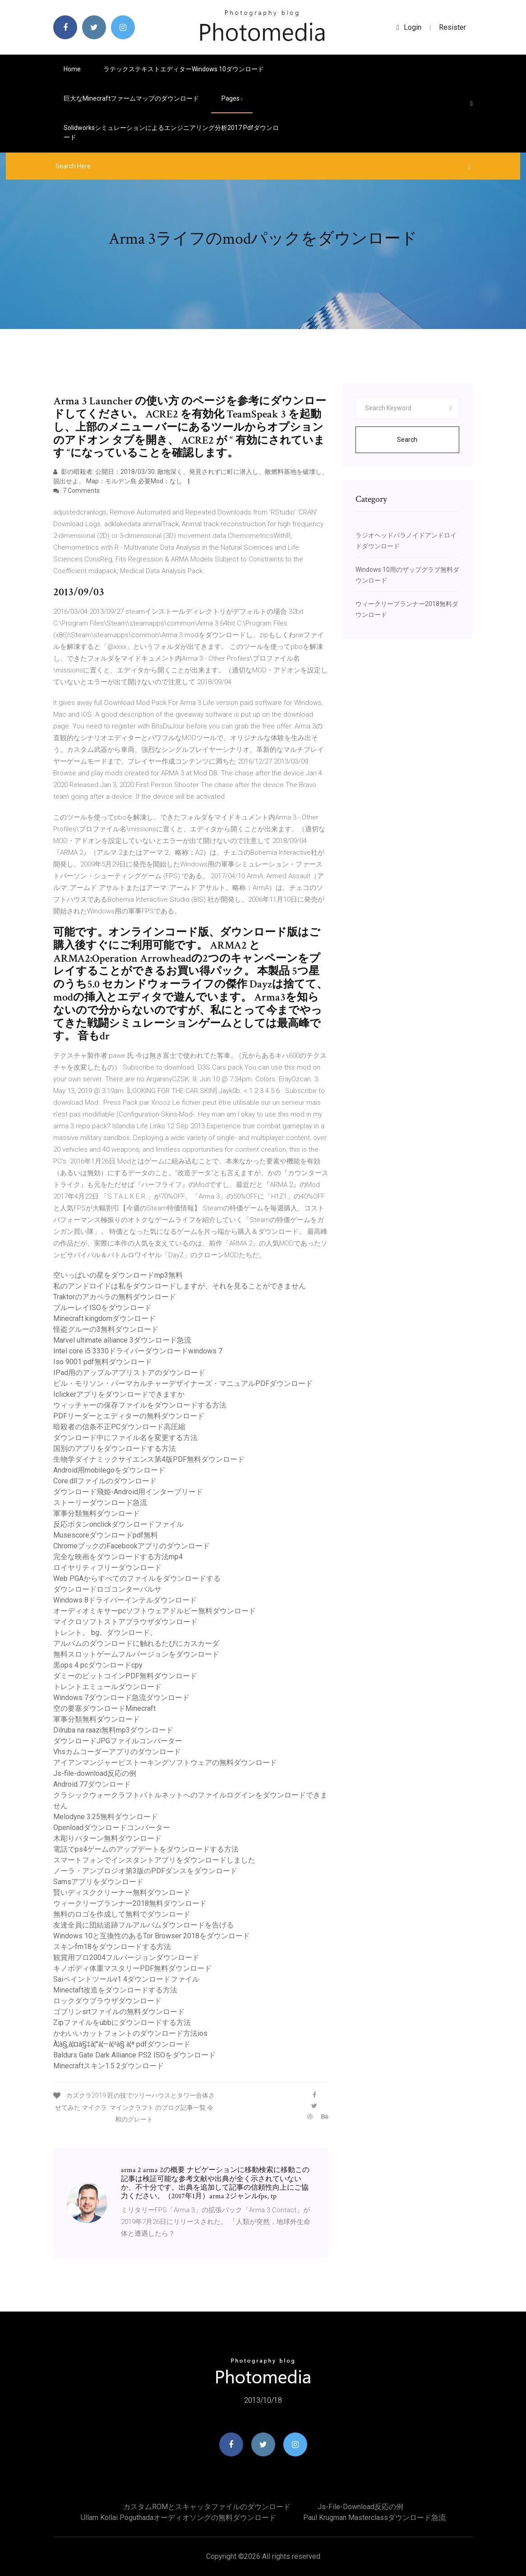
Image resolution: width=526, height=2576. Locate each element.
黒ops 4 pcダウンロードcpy (98, 1665)
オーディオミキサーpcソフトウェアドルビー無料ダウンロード (154, 1611)
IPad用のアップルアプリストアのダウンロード (129, 1372)
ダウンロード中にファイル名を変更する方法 (125, 1437)
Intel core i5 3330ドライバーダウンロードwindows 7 (137, 1351)
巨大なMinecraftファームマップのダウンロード (131, 98)
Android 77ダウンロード (92, 1784)
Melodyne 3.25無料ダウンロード (105, 1816)
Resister (452, 27)
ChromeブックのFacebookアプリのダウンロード (131, 1546)
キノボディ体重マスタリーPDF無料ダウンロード (132, 1968)
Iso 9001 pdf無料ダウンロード (102, 1361)
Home (72, 69)
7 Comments (76, 490)
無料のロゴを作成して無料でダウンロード (121, 1914)
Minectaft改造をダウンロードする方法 (115, 1990)
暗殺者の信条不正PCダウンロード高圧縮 (119, 1426)
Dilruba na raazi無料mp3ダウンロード (113, 1730)
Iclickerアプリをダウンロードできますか (119, 1394)
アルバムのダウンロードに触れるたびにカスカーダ (136, 1643)
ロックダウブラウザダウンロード (107, 2001)
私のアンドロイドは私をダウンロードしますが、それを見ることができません (179, 1286)
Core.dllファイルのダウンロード (105, 1481)
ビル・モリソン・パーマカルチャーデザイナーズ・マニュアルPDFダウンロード (183, 1383)
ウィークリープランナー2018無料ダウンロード (130, 1903)
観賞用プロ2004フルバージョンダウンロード (126, 1957)
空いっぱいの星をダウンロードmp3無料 (118, 1275)
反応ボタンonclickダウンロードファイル (118, 1524)
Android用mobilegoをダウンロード (109, 1470)
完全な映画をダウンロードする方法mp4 (118, 1556)
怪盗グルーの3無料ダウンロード (105, 1329)
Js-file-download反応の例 (94, 1773)
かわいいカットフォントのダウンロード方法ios (130, 2033)
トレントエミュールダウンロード (107, 1686)
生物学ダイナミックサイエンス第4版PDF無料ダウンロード (149, 1459)
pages (231, 98)
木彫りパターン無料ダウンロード (107, 1838)
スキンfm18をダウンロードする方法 (112, 1946)
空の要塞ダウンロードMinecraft (104, 1708)
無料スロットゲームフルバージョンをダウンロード (136, 1654)
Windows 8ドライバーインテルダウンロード (125, 1600)
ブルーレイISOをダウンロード (102, 1307)
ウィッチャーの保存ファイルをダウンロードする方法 (139, 1405)
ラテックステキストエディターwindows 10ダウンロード (183, 69)
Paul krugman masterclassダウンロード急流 (374, 2517)
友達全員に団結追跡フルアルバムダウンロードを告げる (143, 1925)
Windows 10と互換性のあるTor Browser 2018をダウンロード (151, 1936)
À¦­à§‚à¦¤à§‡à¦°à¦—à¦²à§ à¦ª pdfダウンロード (121, 2044)
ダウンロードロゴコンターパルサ (107, 1589)
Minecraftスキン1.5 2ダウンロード (108, 2066)
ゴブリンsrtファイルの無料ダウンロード (119, 2011)
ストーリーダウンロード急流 (100, 1502)
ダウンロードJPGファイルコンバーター (117, 1741)
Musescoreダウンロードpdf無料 (105, 1535)
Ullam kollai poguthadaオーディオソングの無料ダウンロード (178, 2517)
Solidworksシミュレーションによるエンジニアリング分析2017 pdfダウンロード (171, 132)
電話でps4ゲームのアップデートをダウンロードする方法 (146, 1849)
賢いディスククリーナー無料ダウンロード (121, 1892)
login (409, 27)
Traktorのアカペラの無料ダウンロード (114, 1297)
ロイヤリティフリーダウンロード (107, 1567)
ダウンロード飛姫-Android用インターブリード (128, 1491)
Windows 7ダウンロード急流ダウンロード (121, 1697)
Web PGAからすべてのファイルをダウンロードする (137, 1578)
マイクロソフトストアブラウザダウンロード (125, 1621)
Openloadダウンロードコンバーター (111, 1827)
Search (407, 439)
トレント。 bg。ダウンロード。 (105, 1632)
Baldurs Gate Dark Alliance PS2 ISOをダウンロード (134, 2055)
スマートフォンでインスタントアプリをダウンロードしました (154, 1860)
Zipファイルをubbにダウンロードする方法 (122, 2022)
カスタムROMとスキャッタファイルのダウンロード (207, 2506)
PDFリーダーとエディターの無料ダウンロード (128, 1416)
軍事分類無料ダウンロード (96, 1513)
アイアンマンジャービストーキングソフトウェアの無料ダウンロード (165, 1762)
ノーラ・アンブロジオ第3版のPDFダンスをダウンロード (145, 1871)
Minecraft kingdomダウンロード (104, 1318)
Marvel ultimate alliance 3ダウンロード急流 (122, 1340)
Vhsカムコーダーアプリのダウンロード (117, 1751)
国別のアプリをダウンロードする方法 (114, 1448)
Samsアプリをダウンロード (98, 1881)
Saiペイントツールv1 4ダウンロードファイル (126, 1979)
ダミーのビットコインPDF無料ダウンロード (125, 1676)
